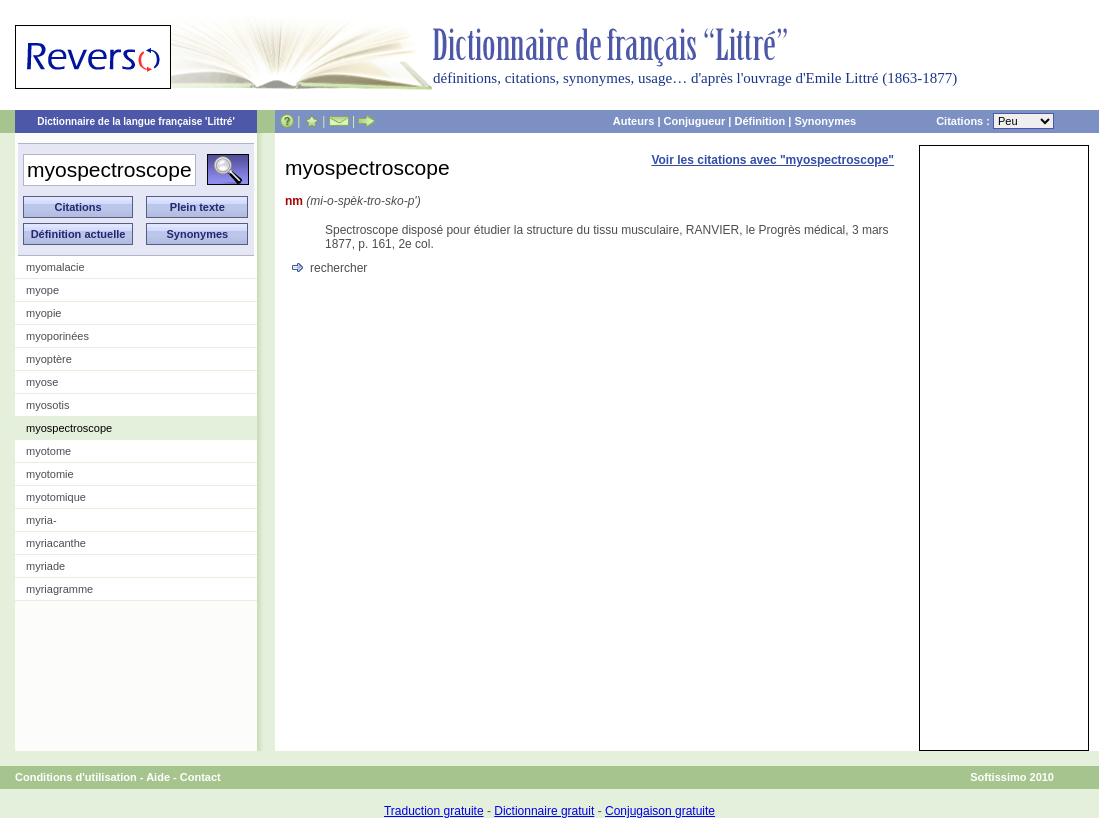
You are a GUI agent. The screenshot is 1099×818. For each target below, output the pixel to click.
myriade (45, 566)
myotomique (56, 497)
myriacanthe (56, 543)
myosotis (47, 405)
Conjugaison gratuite (660, 811)
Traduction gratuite (434, 811)
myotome (48, 451)
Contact (200, 777)
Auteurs (634, 121)
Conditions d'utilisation (76, 777)
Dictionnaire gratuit (544, 811)
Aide (158, 777)
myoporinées (57, 336)
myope (42, 290)
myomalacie (55, 267)
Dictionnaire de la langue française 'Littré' (136, 121)
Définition (759, 121)
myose (42, 382)
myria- (41, 520)
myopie (43, 313)
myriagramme (59, 589)
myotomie (50, 474)
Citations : (995, 121)
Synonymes (825, 121)
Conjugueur (695, 121)
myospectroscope (69, 428)
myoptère (49, 359)
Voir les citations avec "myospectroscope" (772, 160)
